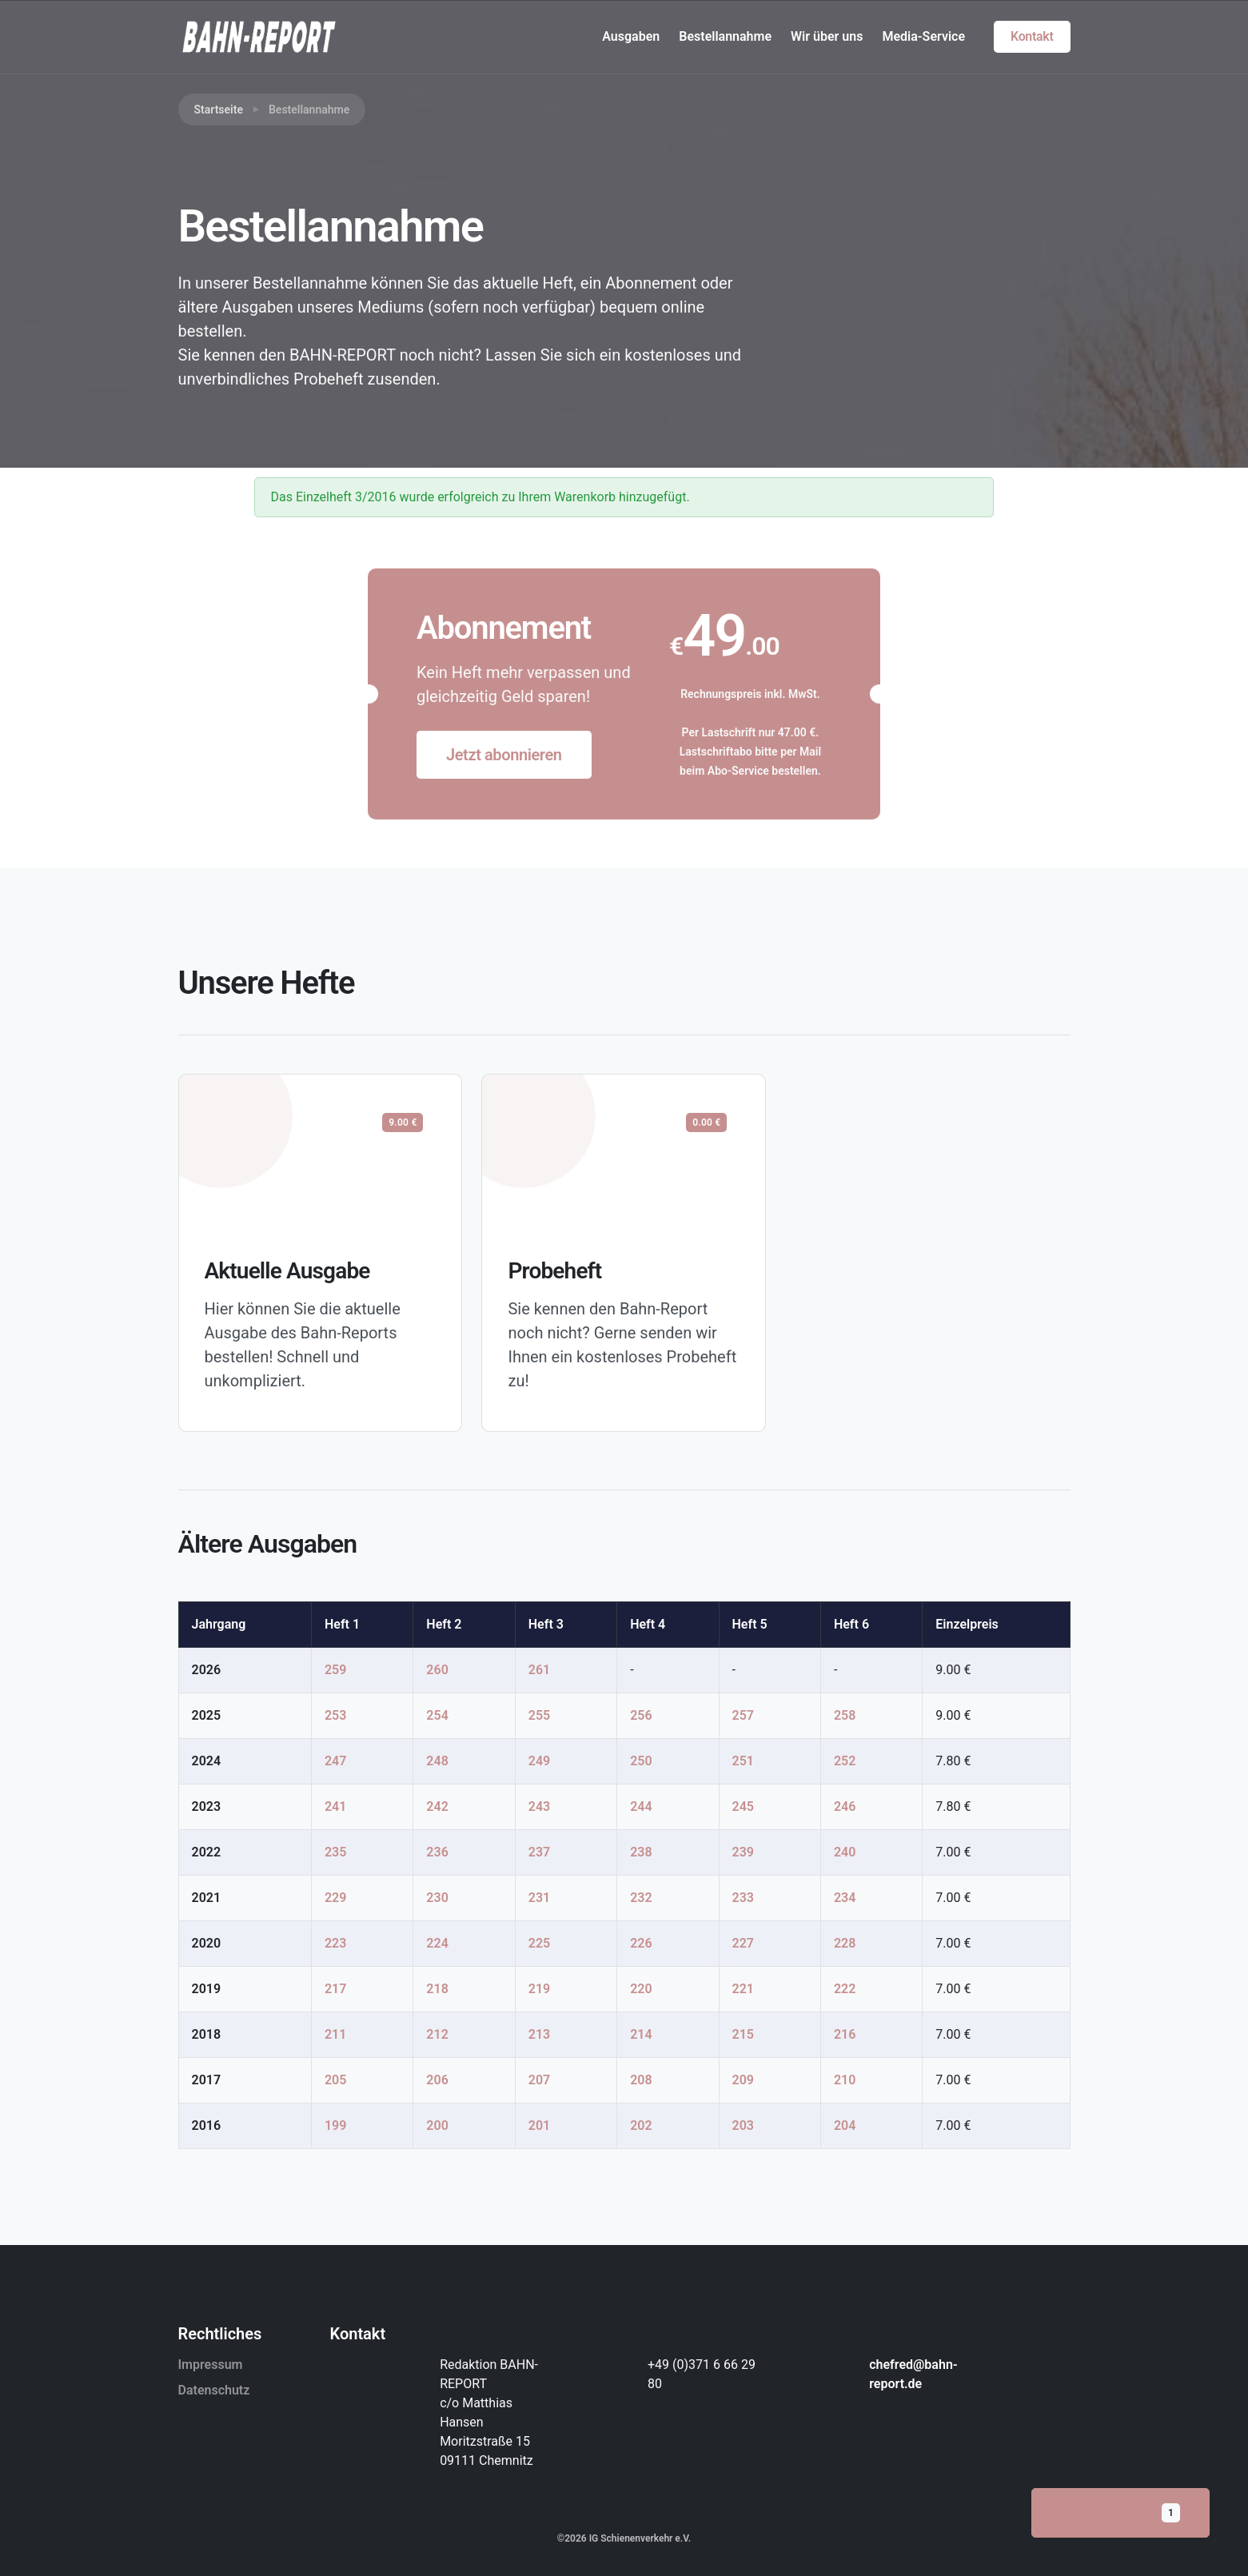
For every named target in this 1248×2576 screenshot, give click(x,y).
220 (641, 1988)
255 (539, 1715)
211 (335, 2034)
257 (743, 1715)
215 (743, 2034)
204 (844, 2125)
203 (743, 2125)
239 (743, 1852)
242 (437, 1806)
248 (437, 1761)
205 (335, 2080)
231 (539, 1897)
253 (335, 1715)
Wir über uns (827, 36)
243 (539, 1806)
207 (539, 2080)
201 (539, 2125)
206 (437, 2080)
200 (437, 2125)
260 (437, 1669)
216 (844, 2034)
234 (844, 1897)
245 (743, 1806)
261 (539, 1669)
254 (437, 1715)
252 (844, 1761)
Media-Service (923, 36)
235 (335, 1852)
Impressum (210, 2364)
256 (641, 1715)
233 (743, 1897)
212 (437, 2034)
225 (539, 1943)
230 (437, 1897)
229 (335, 1897)
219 (539, 1988)
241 (335, 1806)
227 (743, 1943)
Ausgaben (631, 36)
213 (539, 2034)
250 (641, 1761)
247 (335, 1761)
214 (641, 2034)
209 (743, 2080)
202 (641, 2125)
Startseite (218, 109)
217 (335, 1988)
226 (641, 1943)
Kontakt (1032, 36)
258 (844, 1715)
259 (335, 1669)
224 (437, 1943)
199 (335, 2125)
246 (844, 1806)
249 (539, 1761)
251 (743, 1761)
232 (641, 1897)
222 (844, 1988)
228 (844, 1943)
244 (641, 1806)
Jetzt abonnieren (504, 754)
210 (844, 2080)
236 (437, 1852)
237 (539, 1852)
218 (437, 1988)
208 (641, 2080)
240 (844, 1852)
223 (335, 1943)
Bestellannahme (725, 36)
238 (641, 1852)
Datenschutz (214, 2390)
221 (743, 1988)
